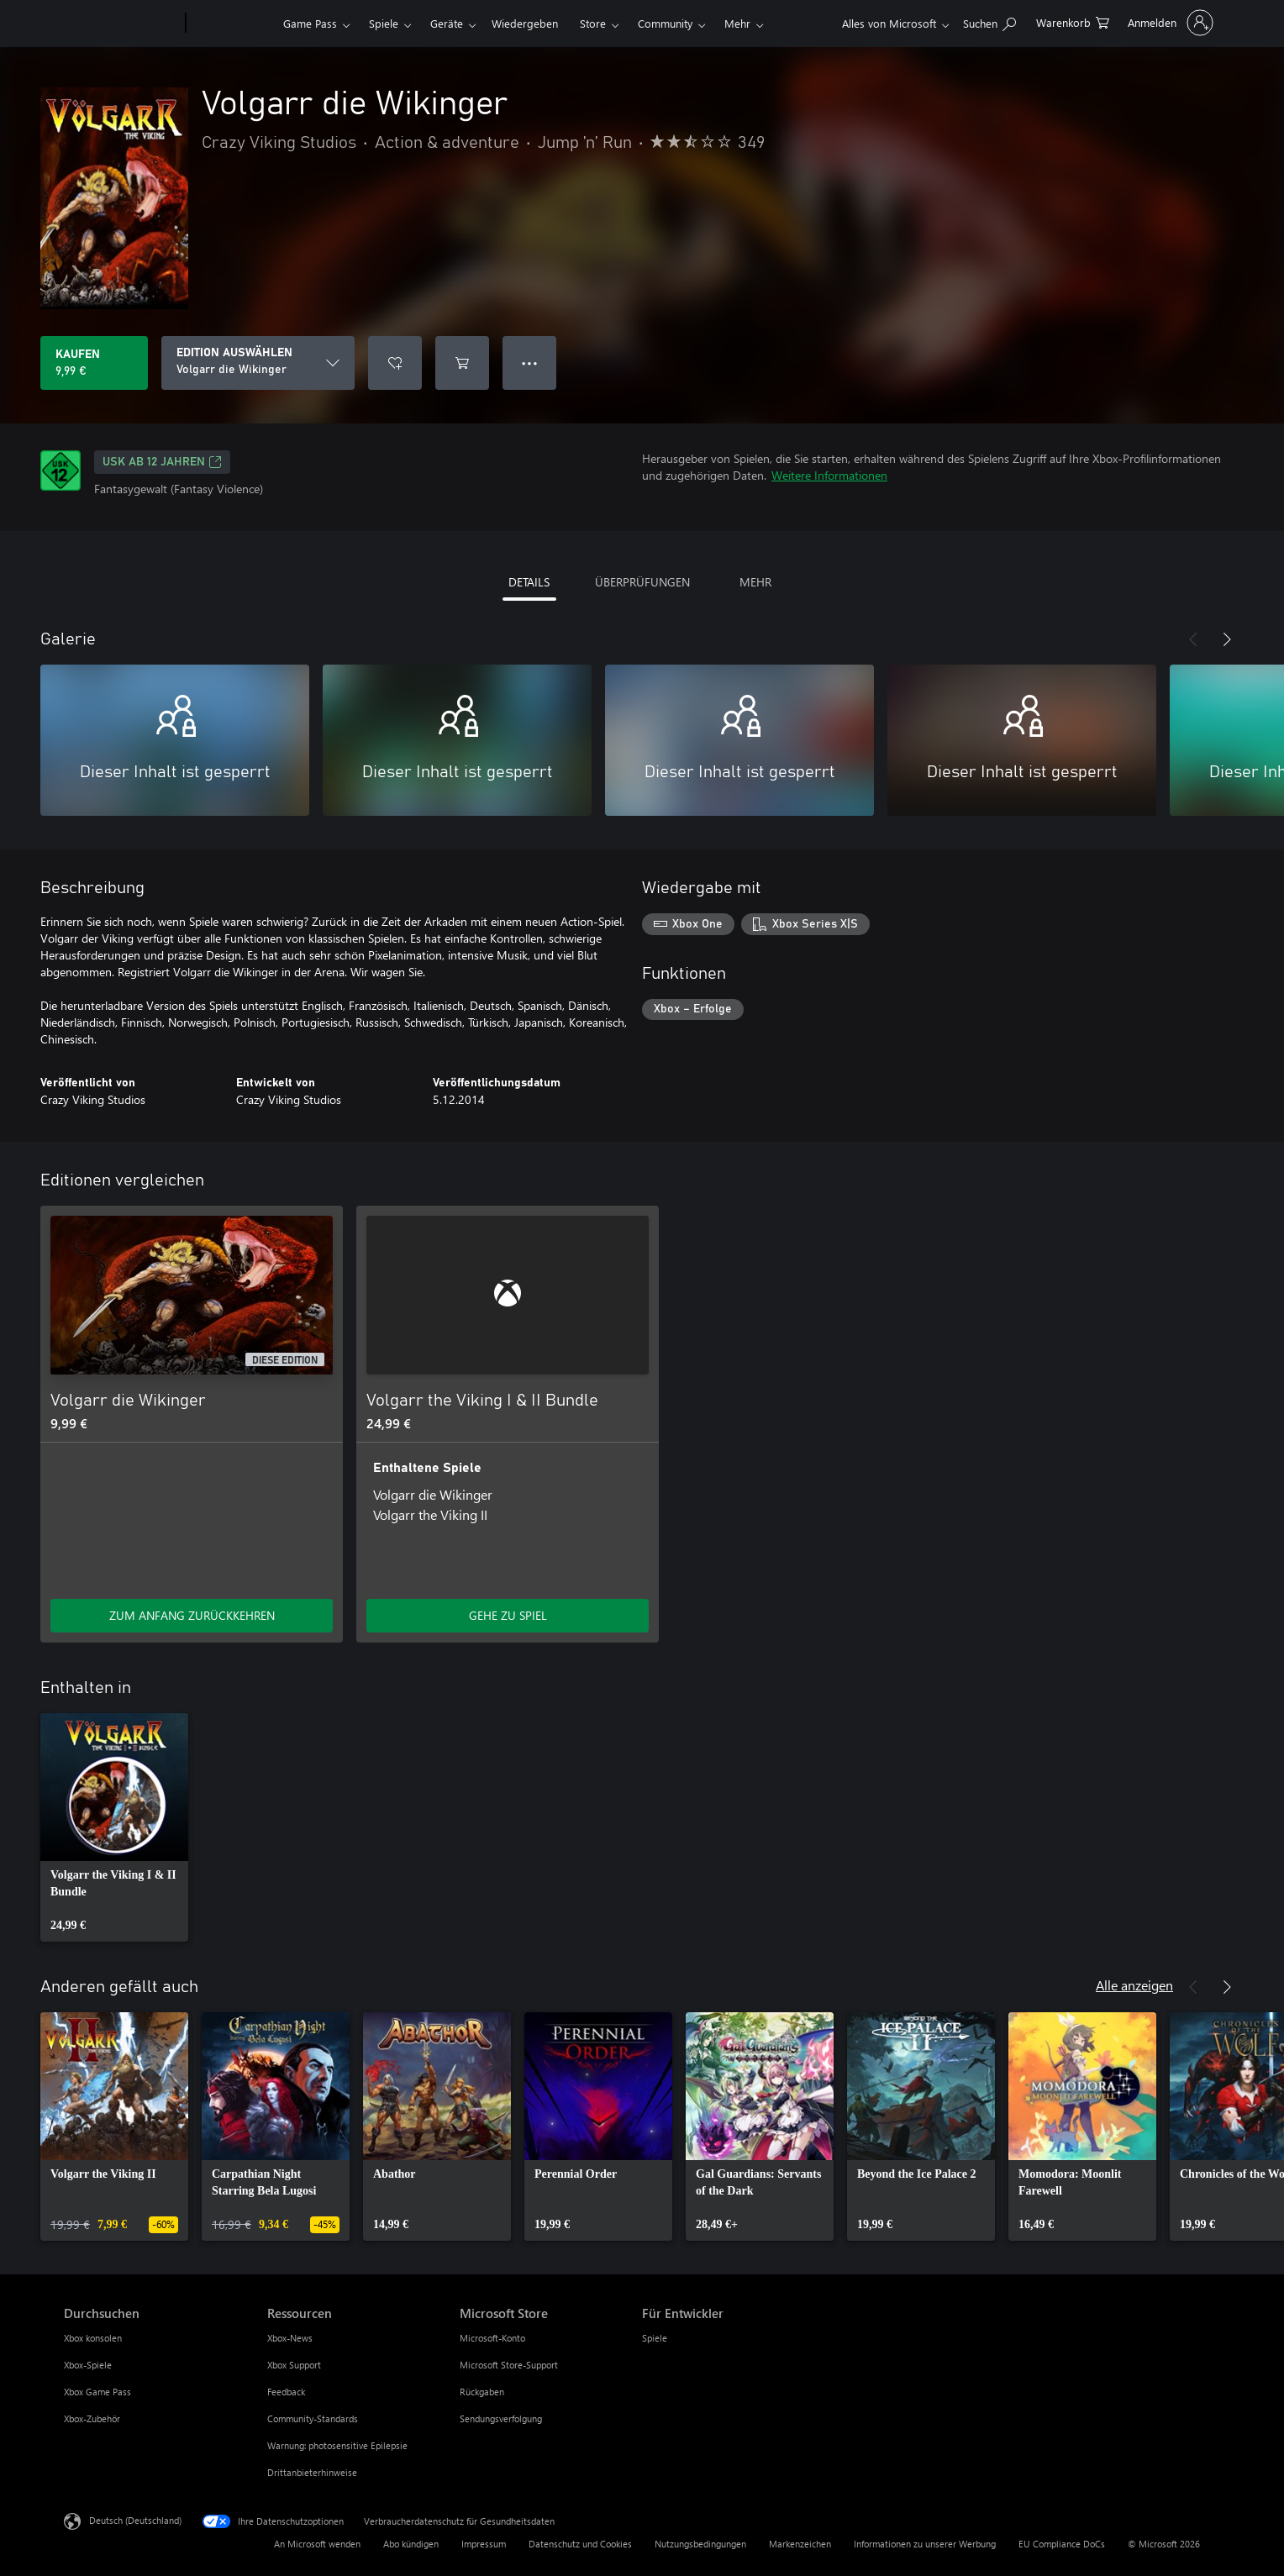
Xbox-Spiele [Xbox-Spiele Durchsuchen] (88, 2364)
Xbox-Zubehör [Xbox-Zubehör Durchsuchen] (92, 2418)
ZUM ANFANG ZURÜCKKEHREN (192, 1615)
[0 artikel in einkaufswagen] (1072, 21)
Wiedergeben (525, 23)
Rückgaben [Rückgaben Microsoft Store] (482, 2391)
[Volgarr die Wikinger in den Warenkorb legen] (462, 363)
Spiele (383, 23)
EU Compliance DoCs (1061, 2543)
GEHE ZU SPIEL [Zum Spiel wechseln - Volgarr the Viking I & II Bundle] (508, 1615)
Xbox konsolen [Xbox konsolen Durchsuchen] (93, 2337)
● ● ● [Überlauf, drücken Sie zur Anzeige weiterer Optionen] (530, 362)
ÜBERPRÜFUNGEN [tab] (642, 582)
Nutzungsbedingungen (700, 2543)
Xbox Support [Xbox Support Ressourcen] (294, 2364)
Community (665, 23)
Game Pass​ (310, 23)
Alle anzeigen (1134, 1985)
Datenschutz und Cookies (580, 2543)
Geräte (446, 23)
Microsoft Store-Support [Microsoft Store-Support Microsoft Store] (509, 2364)
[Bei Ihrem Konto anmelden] (1169, 23)
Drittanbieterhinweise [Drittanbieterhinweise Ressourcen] (312, 2472)
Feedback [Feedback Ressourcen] (286, 2391)
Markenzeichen (800, 2543)
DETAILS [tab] (529, 582)
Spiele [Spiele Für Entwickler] (654, 2337)
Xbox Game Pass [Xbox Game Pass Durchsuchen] (97, 2391)
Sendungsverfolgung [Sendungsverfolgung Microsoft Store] (501, 2418)
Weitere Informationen (829, 475)
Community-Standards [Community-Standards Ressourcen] (312, 2418)
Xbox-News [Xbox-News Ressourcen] (290, 2337)
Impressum (483, 2543)
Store (593, 23)
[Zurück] (1193, 639)
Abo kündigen (411, 2543)
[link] (114, 1827)
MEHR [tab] (755, 582)
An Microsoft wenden (317, 2543)
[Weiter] (1227, 639)
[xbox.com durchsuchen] (989, 21)
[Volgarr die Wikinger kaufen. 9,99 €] (94, 363)
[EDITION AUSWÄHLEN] (258, 363)
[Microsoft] (121, 23)
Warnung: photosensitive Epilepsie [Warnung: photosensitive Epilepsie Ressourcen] (337, 2445)
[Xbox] (232, 23)
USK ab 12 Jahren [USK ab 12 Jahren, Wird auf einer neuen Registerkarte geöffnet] (162, 462)
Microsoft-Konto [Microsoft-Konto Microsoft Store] (492, 2337)
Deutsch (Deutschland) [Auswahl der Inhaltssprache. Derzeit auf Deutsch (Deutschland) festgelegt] (135, 2520)
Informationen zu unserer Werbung (925, 2543)
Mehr (737, 23)
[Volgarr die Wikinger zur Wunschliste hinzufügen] (395, 363)
